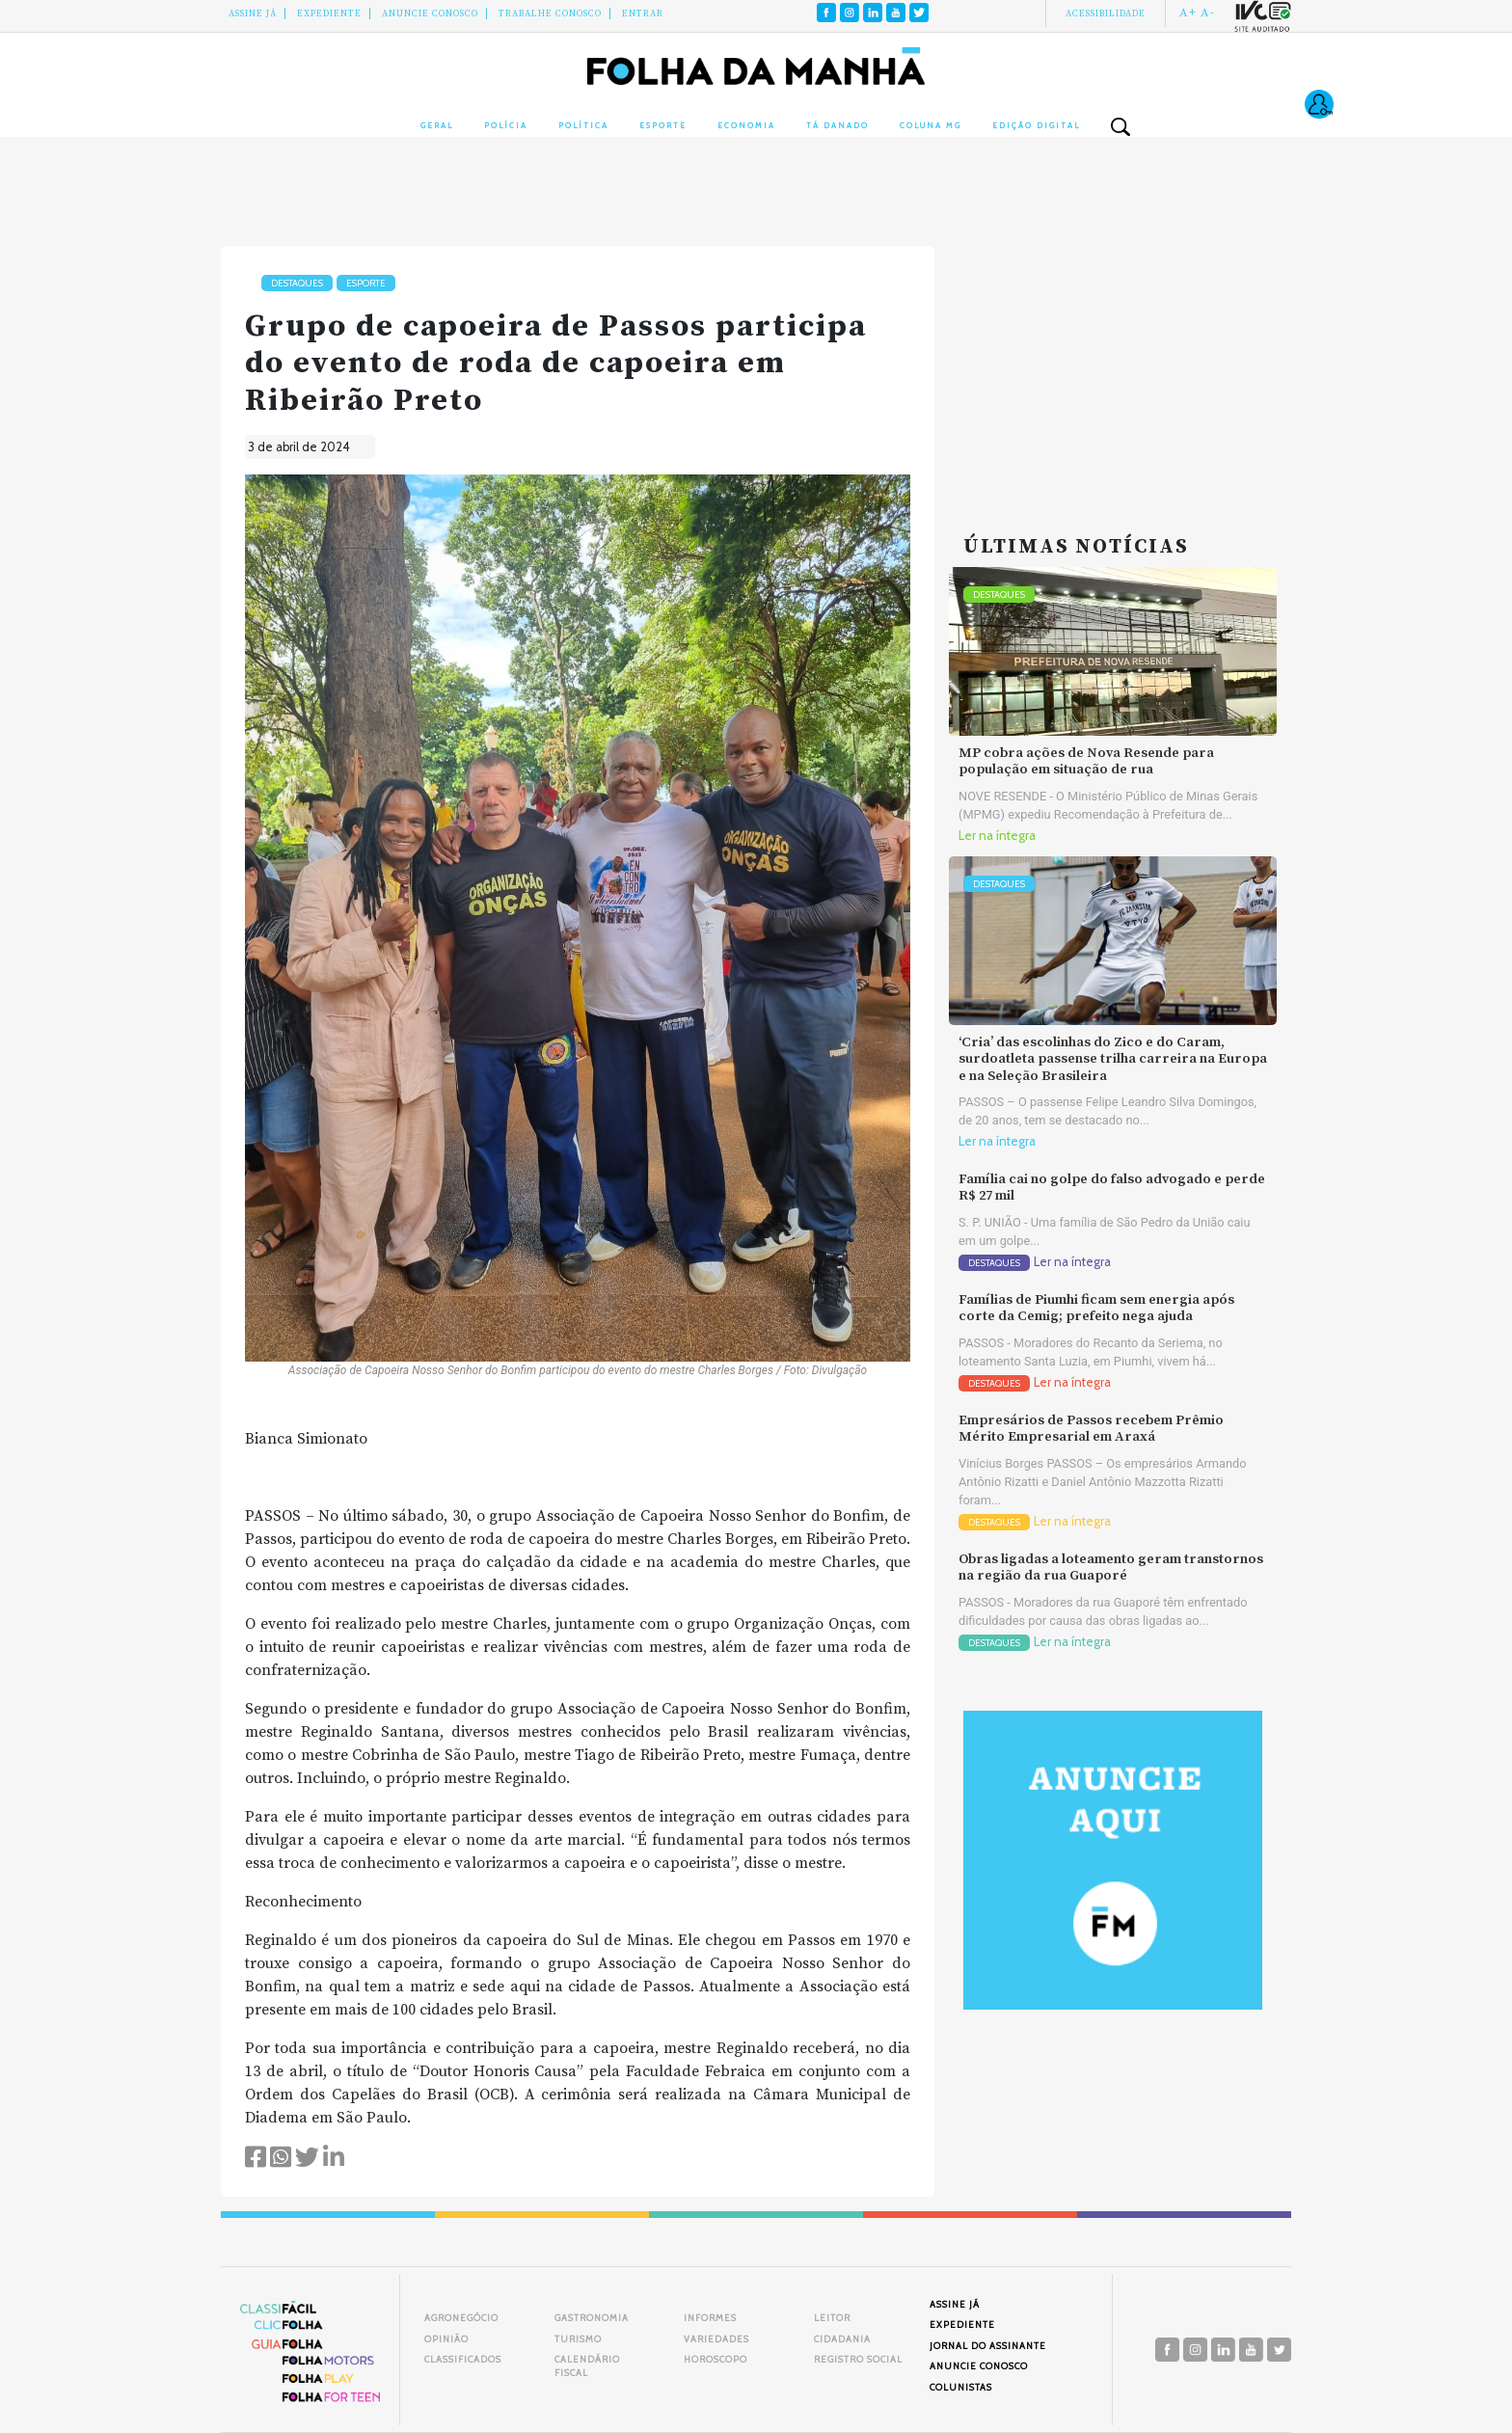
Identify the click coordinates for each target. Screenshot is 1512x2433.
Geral (436, 125)
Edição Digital (1036, 125)
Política (583, 125)
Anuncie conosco (430, 13)
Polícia (505, 125)
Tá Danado (837, 125)
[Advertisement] (1112, 366)
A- (1208, 12)
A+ (1188, 12)
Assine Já (253, 13)
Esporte (663, 125)
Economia (746, 125)
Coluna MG (930, 125)
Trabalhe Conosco (550, 13)
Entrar (642, 13)
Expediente (329, 13)
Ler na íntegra (997, 835)
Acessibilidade (1106, 13)
